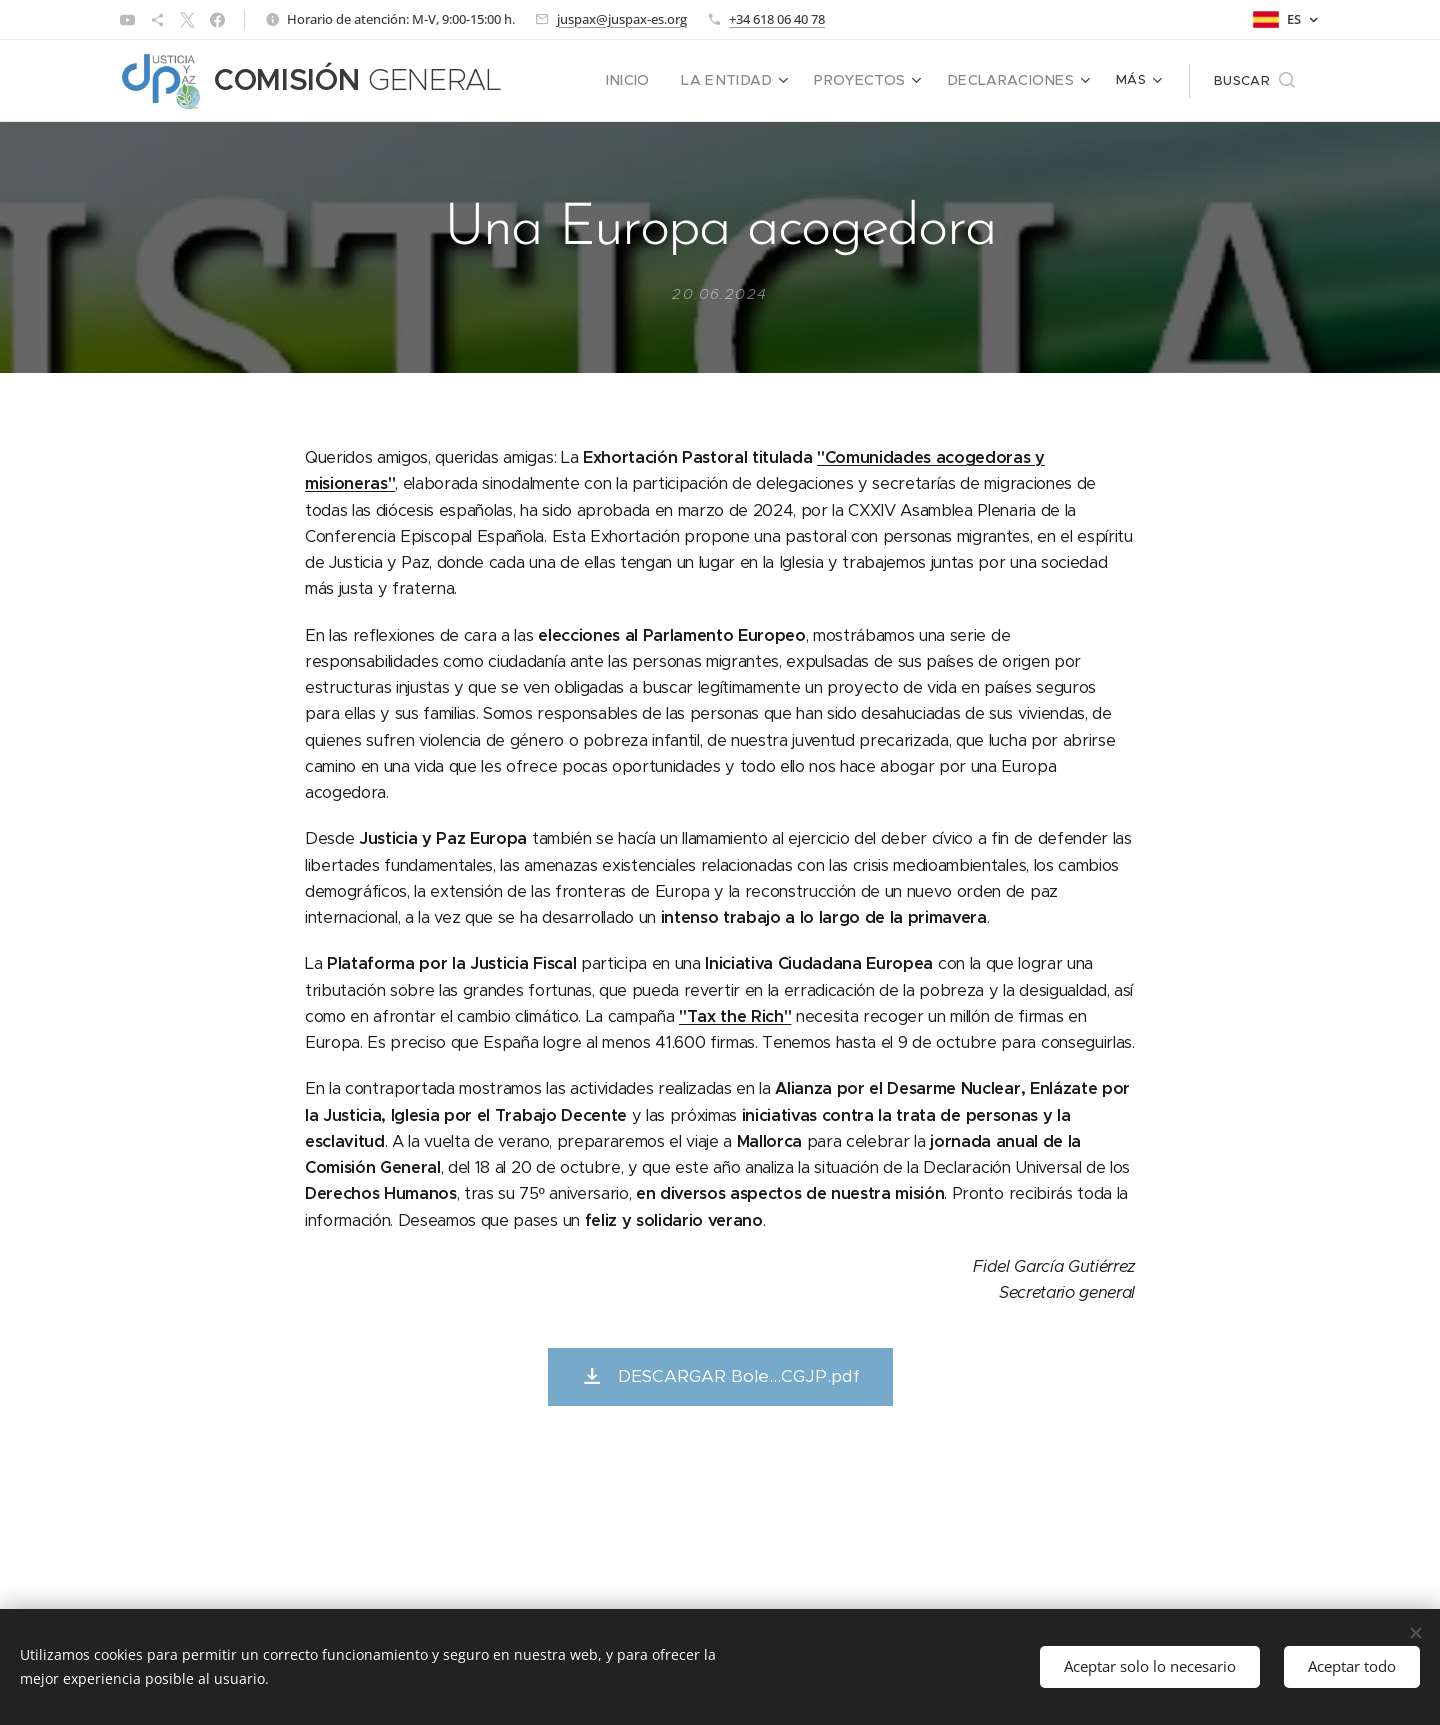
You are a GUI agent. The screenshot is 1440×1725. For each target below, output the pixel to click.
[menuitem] (571, 81)
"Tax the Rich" (735, 1015)
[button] (1254, 81)
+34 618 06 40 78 (777, 19)
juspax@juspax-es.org (622, 19)
